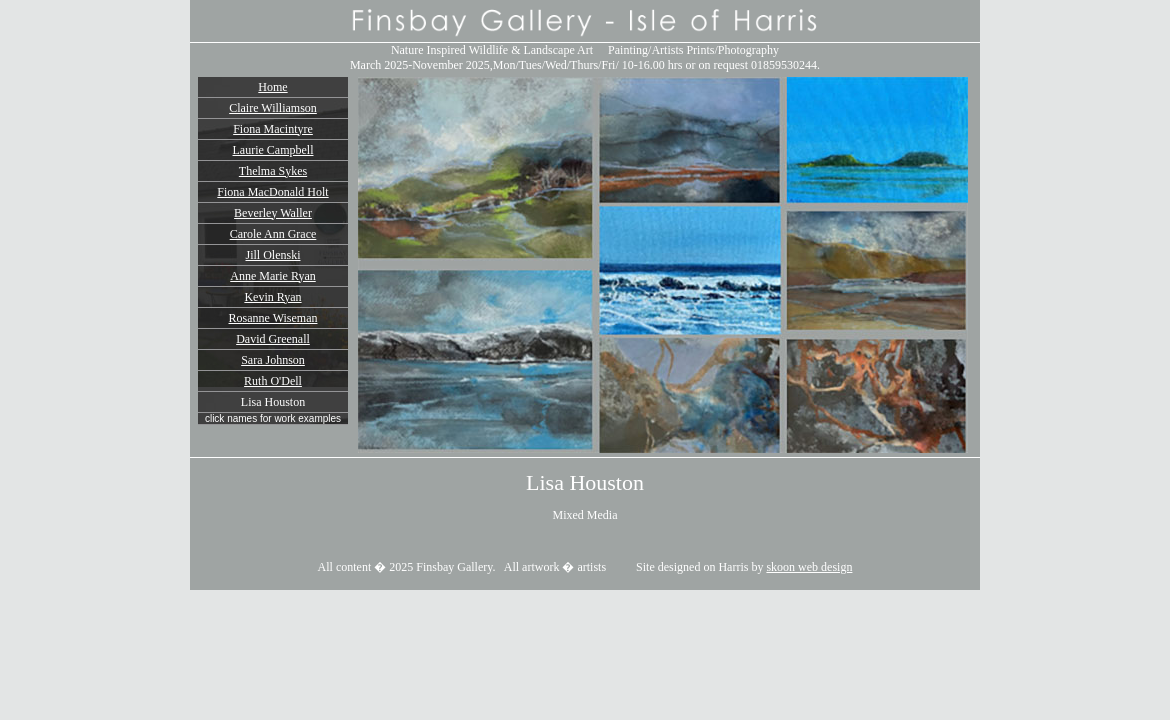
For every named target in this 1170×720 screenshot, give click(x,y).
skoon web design (809, 567)
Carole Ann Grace (273, 234)
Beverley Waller (273, 213)
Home (272, 87)
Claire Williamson (273, 108)
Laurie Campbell (273, 150)
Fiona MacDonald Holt (272, 192)
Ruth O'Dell (273, 381)
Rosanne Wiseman (273, 318)
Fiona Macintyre (273, 129)
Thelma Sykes (273, 171)
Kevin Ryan (272, 297)
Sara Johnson (273, 360)
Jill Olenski (272, 255)
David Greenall (273, 339)
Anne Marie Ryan (273, 276)
